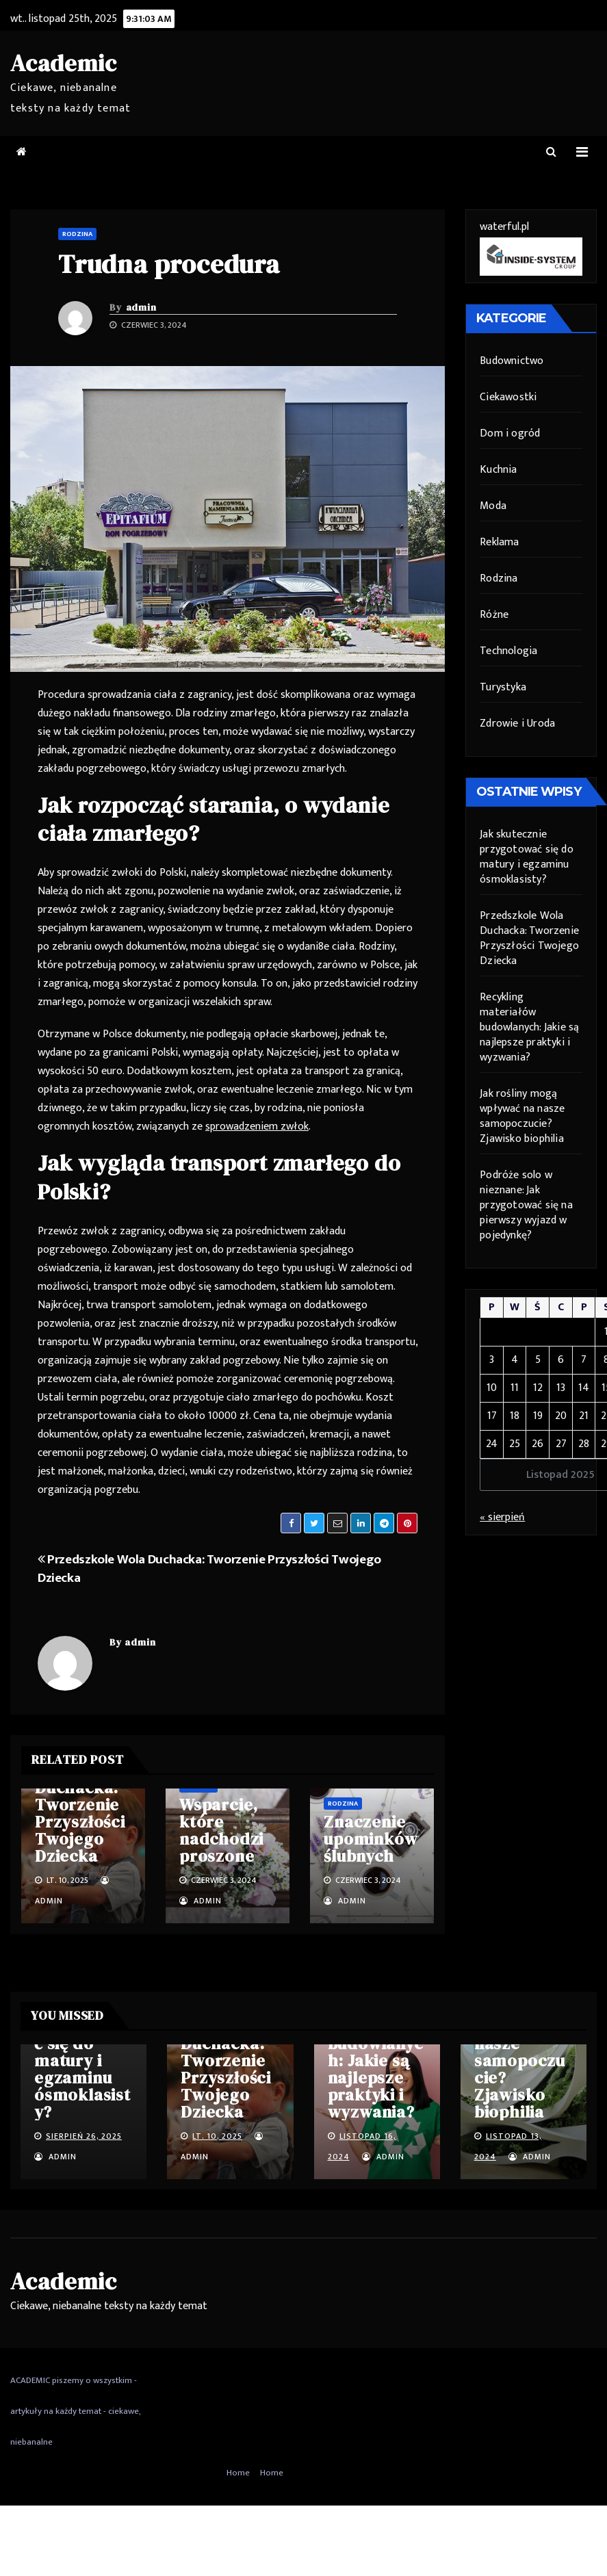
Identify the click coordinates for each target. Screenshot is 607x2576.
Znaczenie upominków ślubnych (370, 1838)
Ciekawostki (508, 397)
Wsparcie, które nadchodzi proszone (221, 1830)
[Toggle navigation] (582, 152)
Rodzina (77, 234)
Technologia (508, 651)
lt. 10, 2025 (217, 2136)
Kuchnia (498, 469)
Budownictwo (511, 361)
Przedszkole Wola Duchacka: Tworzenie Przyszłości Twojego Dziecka (209, 1568)
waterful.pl (504, 227)
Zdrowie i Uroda (517, 723)
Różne (494, 615)
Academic (63, 63)
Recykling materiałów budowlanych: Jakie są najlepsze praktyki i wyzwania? (529, 1027)
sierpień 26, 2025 (84, 2136)
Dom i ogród (510, 433)
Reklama (499, 542)
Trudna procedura (169, 264)
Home (238, 2472)
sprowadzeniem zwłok (257, 1126)
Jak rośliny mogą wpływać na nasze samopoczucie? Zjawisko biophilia (522, 1116)
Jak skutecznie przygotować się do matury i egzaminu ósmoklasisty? (526, 857)
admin (141, 307)
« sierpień (502, 1517)
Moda (493, 506)
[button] (551, 152)
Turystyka (503, 687)
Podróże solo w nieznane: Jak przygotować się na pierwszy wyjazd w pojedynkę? (526, 1205)
